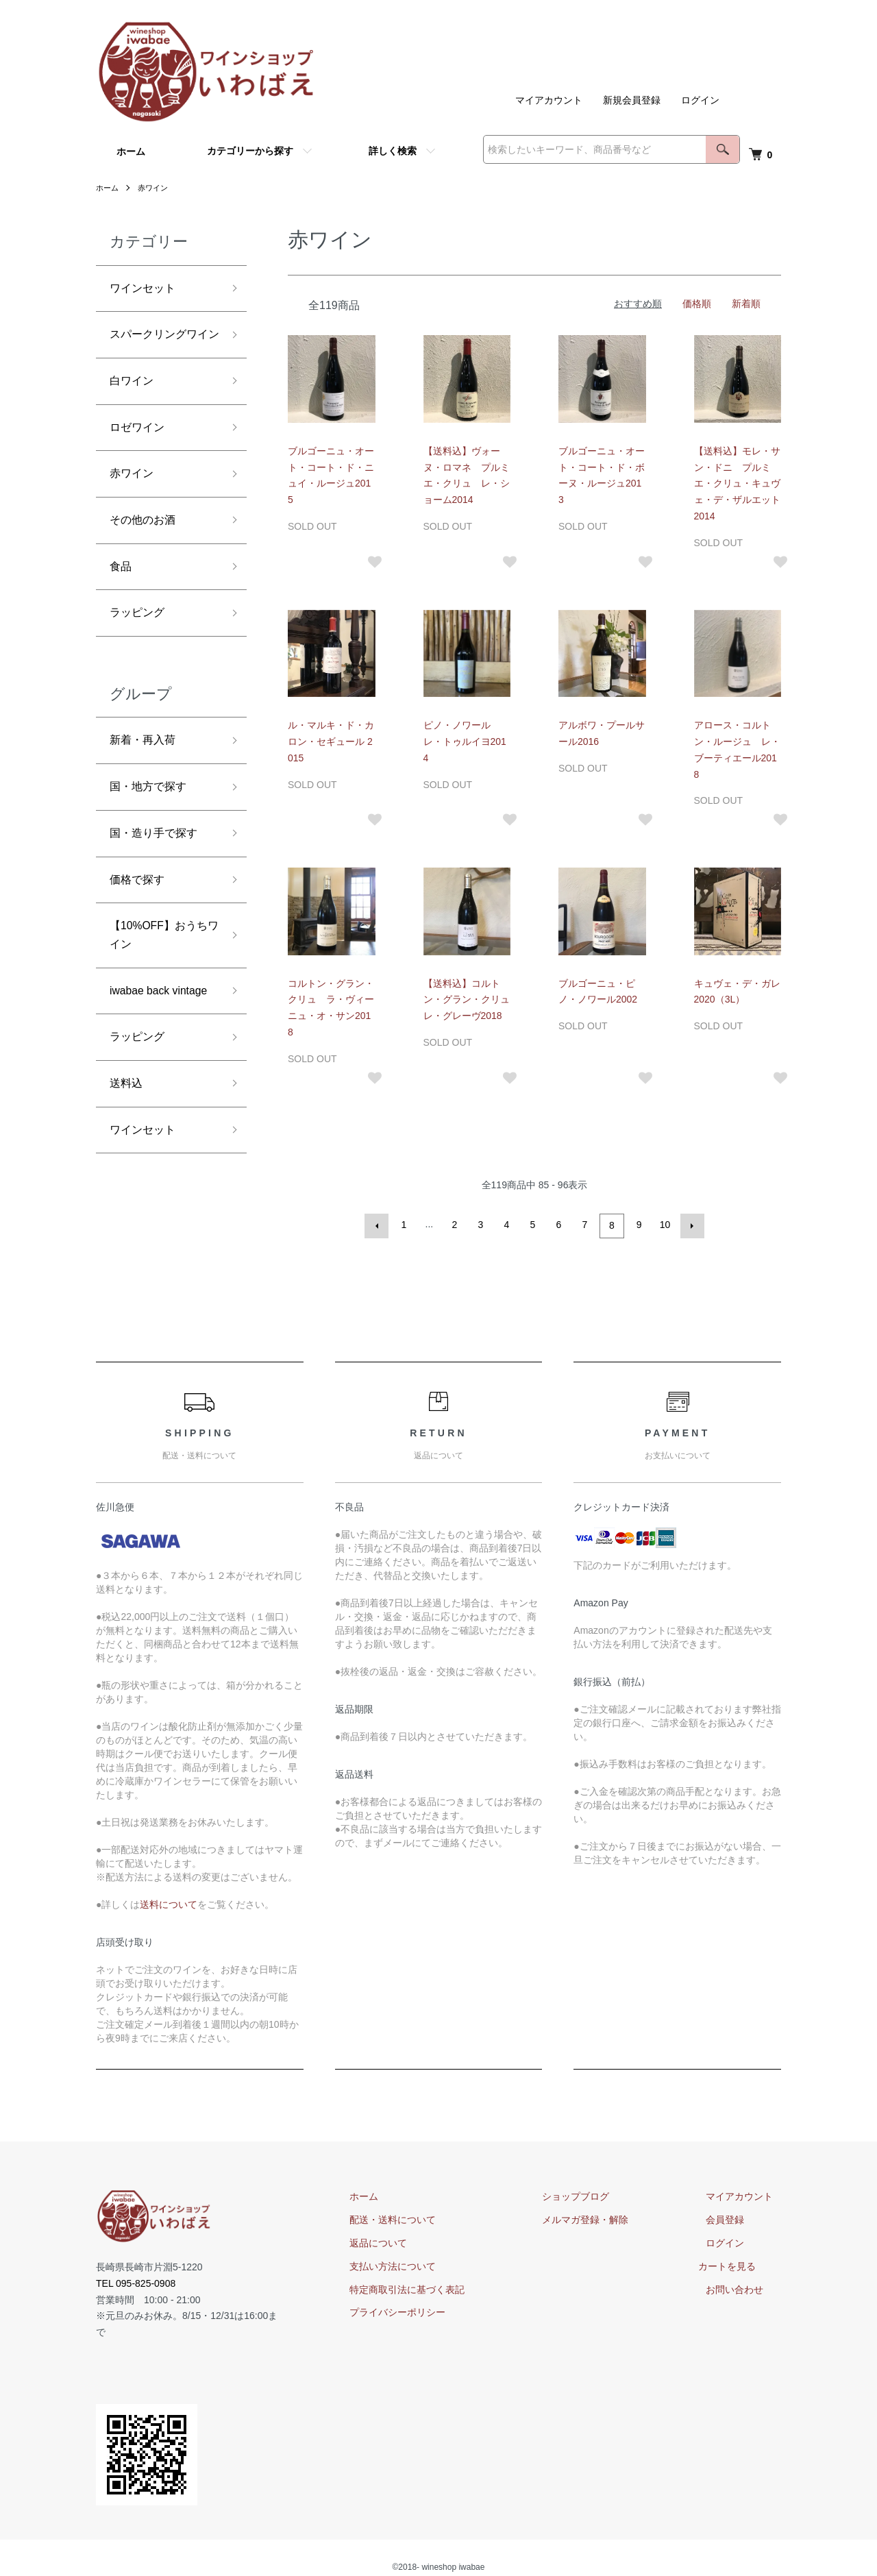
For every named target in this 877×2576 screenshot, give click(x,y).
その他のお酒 (147, 556)
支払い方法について (432, 2264)
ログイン (700, 100)
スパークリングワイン (159, 349)
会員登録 (733, 2217)
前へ (379, 1225)
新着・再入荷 (147, 784)
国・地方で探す (153, 833)
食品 (122, 605)
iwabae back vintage (144, 1061)
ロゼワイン (140, 458)
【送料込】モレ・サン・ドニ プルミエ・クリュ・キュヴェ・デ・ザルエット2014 (737, 483)
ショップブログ (599, 2194)
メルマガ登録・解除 (609, 2217)
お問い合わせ (742, 2287)
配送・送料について (432, 2217)
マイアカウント (548, 100)
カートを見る (742, 2264)
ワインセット (147, 290)
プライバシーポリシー (437, 2310)
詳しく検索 (393, 150)
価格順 (696, 303)
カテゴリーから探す (250, 150)
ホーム (130, 151)
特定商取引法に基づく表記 (446, 2287)
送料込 (128, 1170)
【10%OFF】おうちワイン (159, 991)
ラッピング (140, 654)
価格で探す (140, 931)
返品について (418, 2240)
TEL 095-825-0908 (135, 2281)
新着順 (746, 303)
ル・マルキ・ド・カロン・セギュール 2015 (331, 741)
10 (663, 1224)
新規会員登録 (631, 100)
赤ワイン (156, 188)
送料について (168, 1902)
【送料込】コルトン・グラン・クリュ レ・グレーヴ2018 (471, 1000)
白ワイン (134, 408)
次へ (690, 1225)
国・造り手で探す (159, 883)
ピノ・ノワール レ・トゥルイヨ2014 (464, 741)
